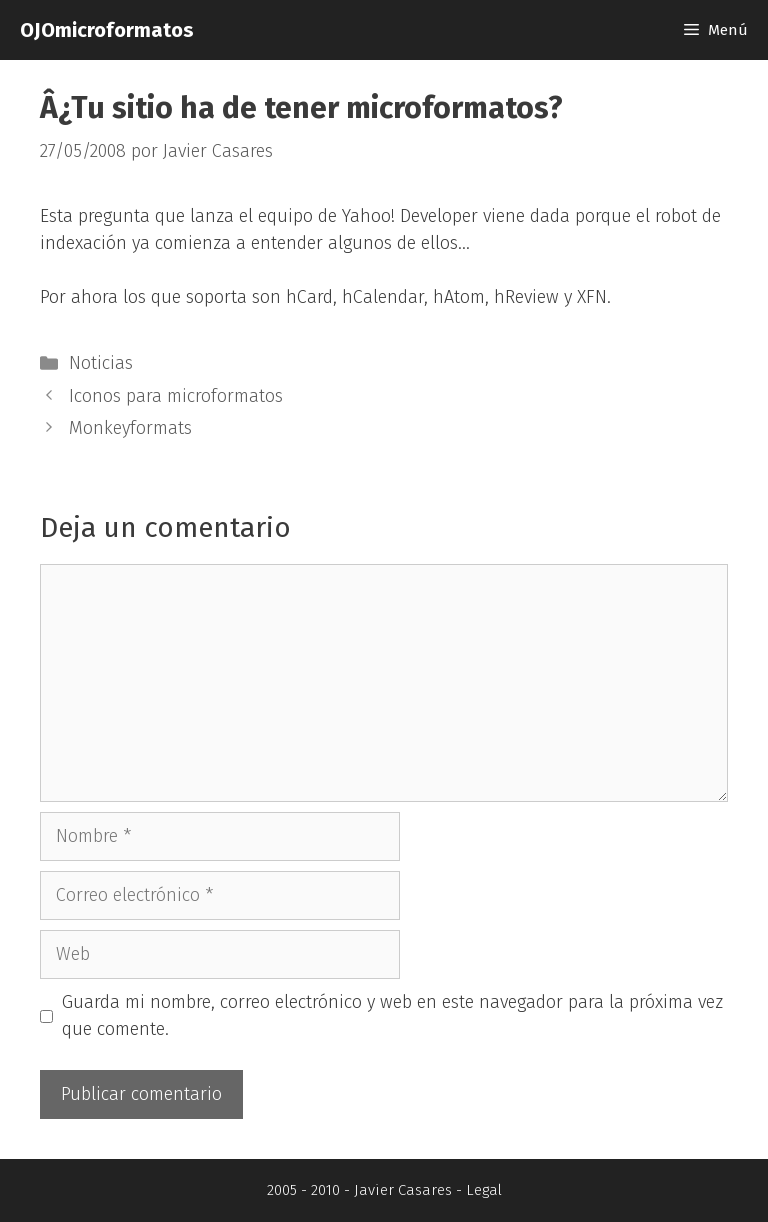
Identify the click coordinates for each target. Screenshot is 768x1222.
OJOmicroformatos (107, 30)
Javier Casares (403, 1190)
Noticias (101, 363)
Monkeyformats (130, 428)
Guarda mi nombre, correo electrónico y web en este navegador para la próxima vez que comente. (392, 1015)
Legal (484, 1190)
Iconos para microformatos (176, 396)
